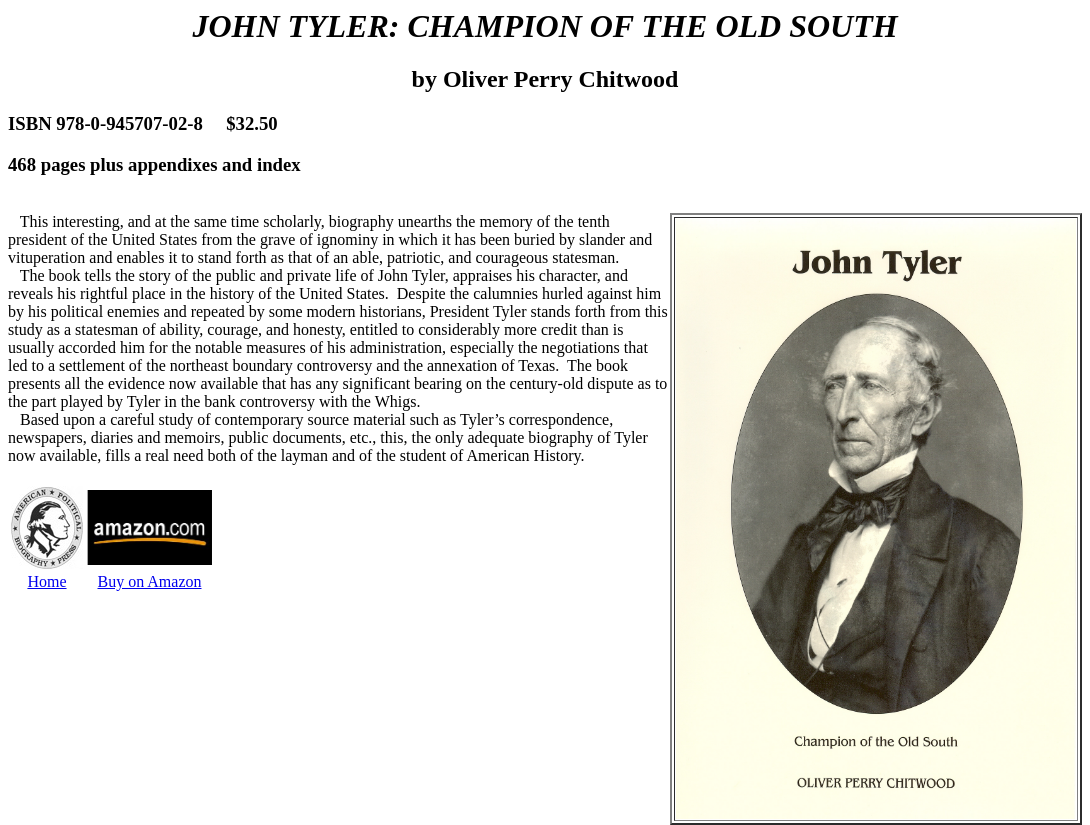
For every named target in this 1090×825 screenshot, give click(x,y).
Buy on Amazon (150, 581)
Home (46, 581)
